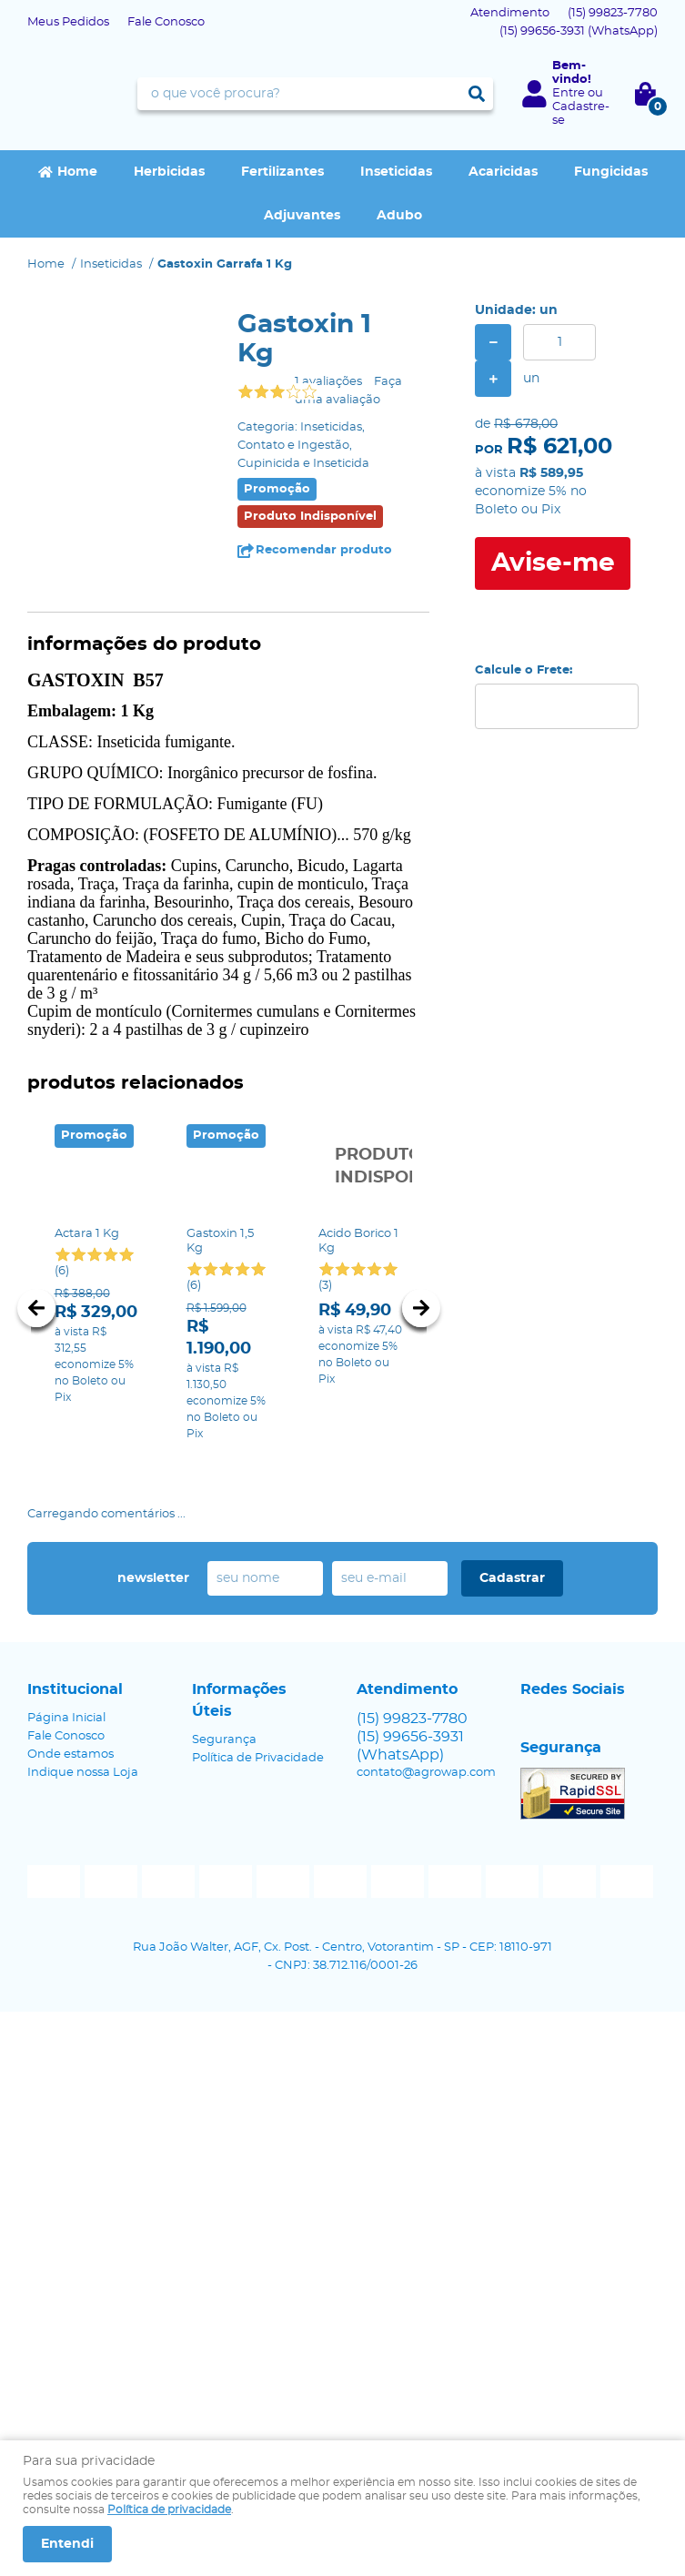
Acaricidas (503, 172)
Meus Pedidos (68, 22)
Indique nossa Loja (82, 1773)
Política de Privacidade (258, 1758)
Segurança (224, 1740)
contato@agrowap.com (426, 1773)
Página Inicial (66, 1718)
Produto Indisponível (360, 1166)
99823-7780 (613, 13)
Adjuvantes (302, 215)
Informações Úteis (239, 1700)
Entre (568, 93)
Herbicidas (169, 172)
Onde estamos (70, 1754)
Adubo (399, 215)
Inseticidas (396, 172)
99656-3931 (578, 31)
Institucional (75, 1689)
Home (77, 172)
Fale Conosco (166, 22)
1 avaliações (328, 382)
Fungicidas (611, 172)
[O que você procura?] (476, 93)
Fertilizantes (282, 172)
